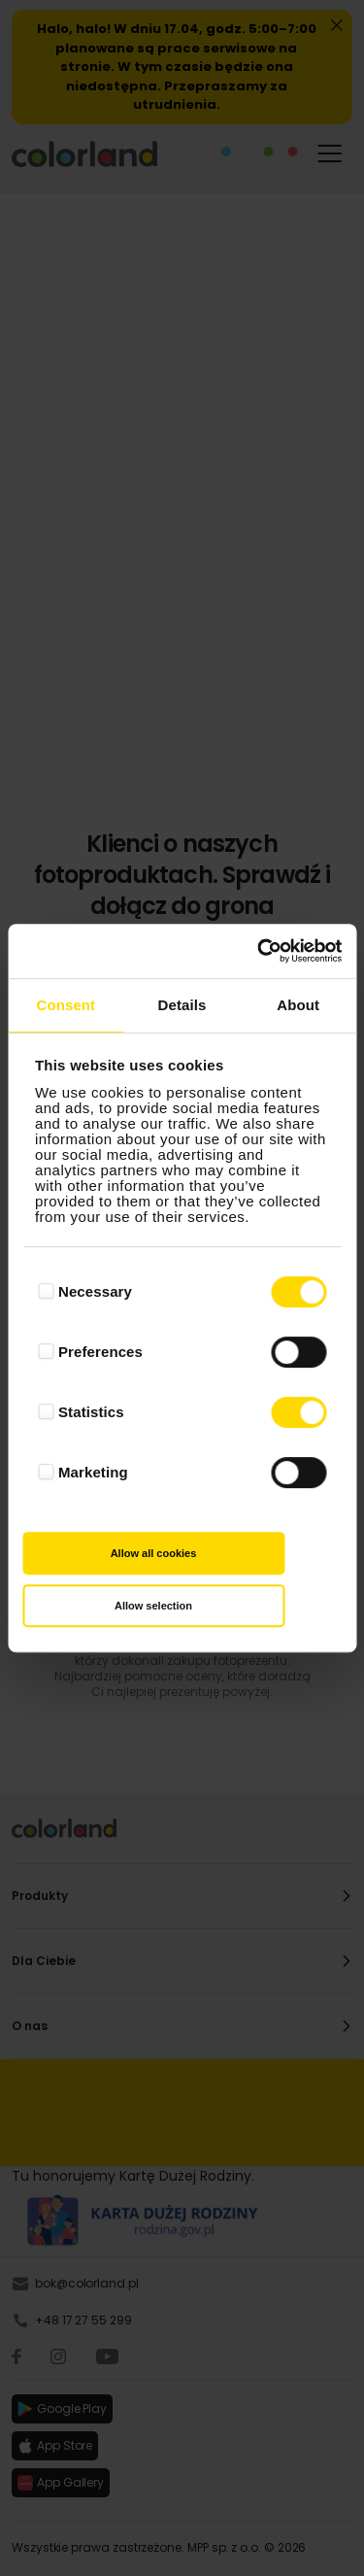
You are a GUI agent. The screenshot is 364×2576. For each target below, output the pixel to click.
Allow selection (153, 1605)
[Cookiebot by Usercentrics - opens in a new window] (259, 951)
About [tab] (298, 1005)
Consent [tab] (65, 1005)
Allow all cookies (154, 1553)
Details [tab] (182, 1005)
